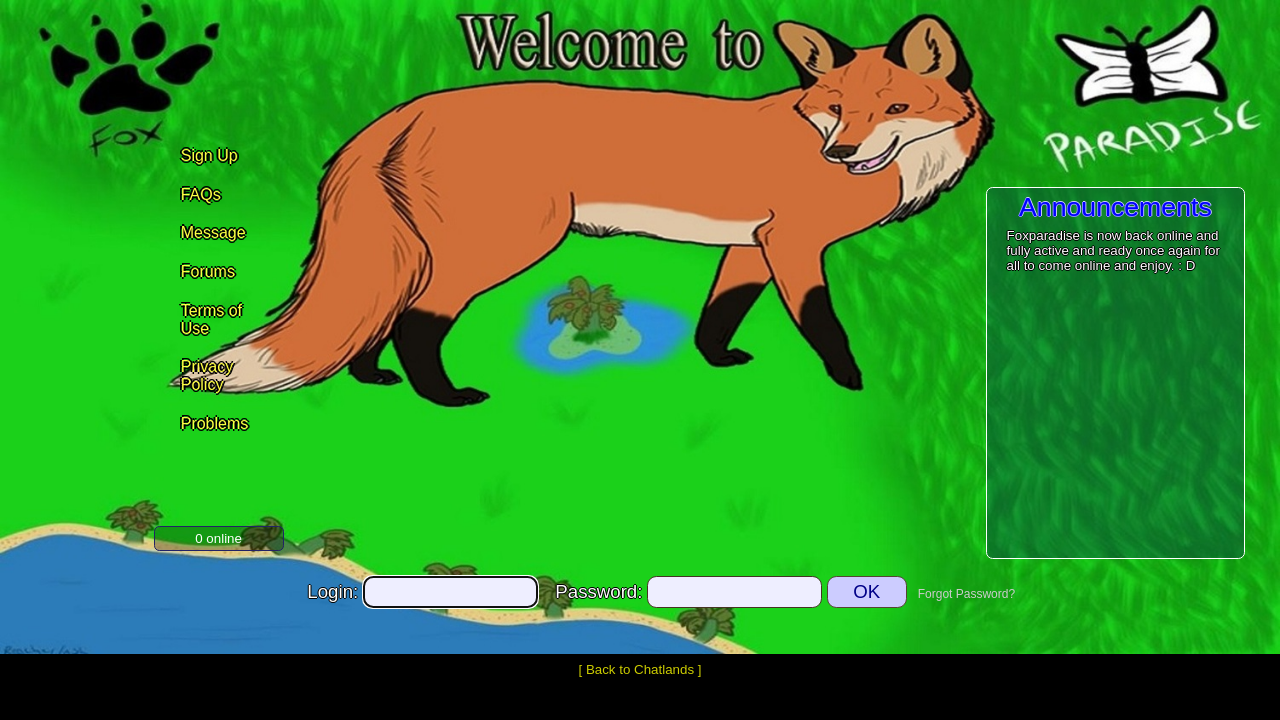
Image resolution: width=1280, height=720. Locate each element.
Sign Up (209, 155)
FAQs (201, 194)
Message (213, 232)
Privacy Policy (207, 375)
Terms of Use (211, 319)
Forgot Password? (966, 594)
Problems (215, 423)
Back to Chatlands (640, 669)
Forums (208, 271)
